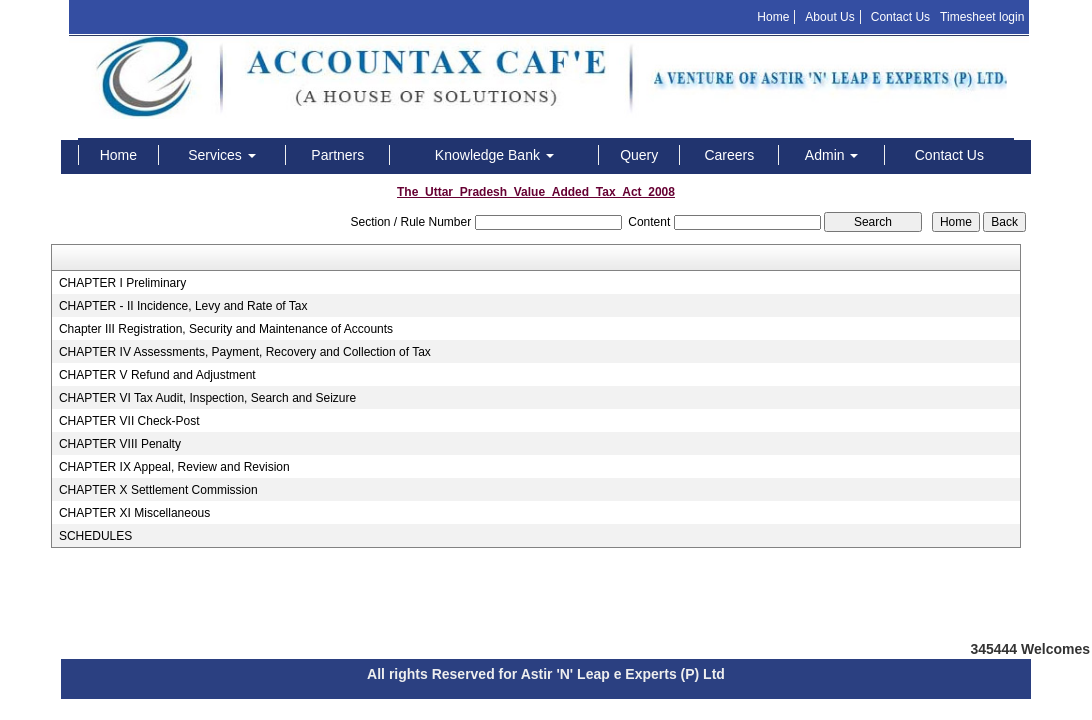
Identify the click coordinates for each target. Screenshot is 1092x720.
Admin (832, 155)
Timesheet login (982, 17)
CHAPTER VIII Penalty (120, 444)
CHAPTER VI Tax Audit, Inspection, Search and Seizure (207, 398)
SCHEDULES (95, 536)
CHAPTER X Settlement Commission (158, 490)
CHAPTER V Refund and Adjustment (157, 375)
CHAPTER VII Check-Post (129, 421)
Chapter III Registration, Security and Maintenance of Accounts (226, 329)
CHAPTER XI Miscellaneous (134, 513)
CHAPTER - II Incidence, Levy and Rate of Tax (183, 306)
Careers (729, 155)
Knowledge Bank (494, 155)
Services (222, 155)
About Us (829, 17)
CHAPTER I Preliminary (122, 283)
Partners (337, 155)
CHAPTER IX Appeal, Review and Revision (174, 467)
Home (773, 17)
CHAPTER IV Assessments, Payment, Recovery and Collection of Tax (245, 352)
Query (639, 155)
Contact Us (900, 17)
